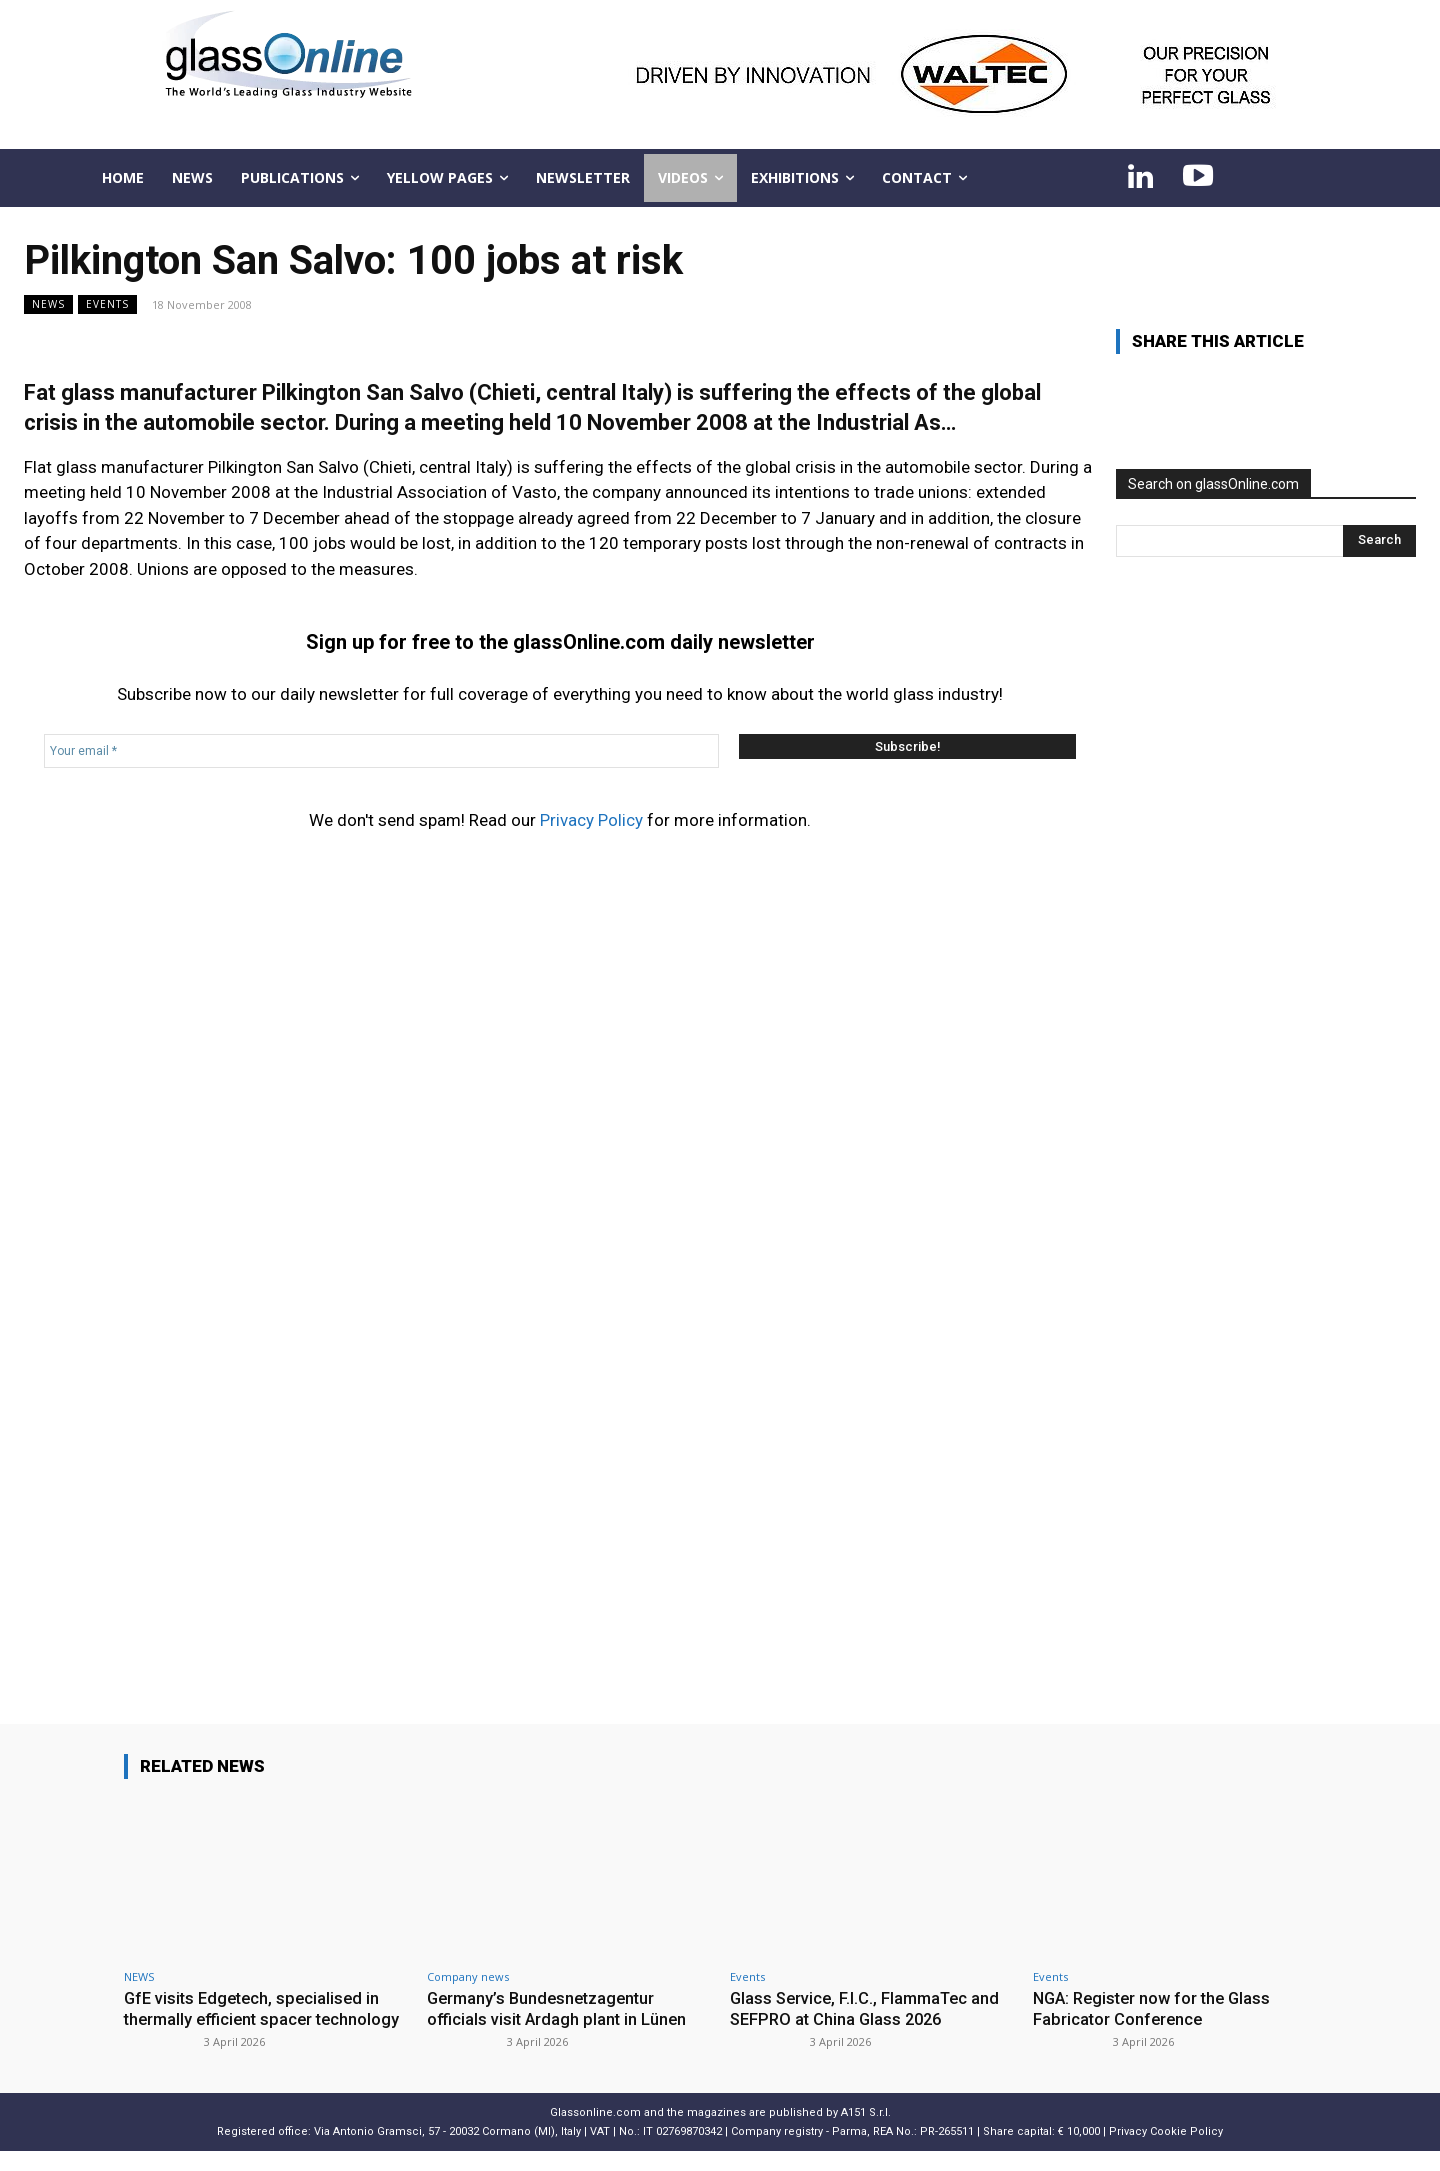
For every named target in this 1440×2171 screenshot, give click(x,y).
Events (107, 304)
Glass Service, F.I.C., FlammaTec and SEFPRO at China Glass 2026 (869, 2008)
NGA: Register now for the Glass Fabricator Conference (1157, 2008)
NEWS (48, 304)
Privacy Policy (591, 820)
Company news (468, 1976)
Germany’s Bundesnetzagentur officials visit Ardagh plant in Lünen (558, 2008)
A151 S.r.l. (866, 2132)
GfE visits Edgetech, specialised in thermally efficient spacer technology (256, 2018)
